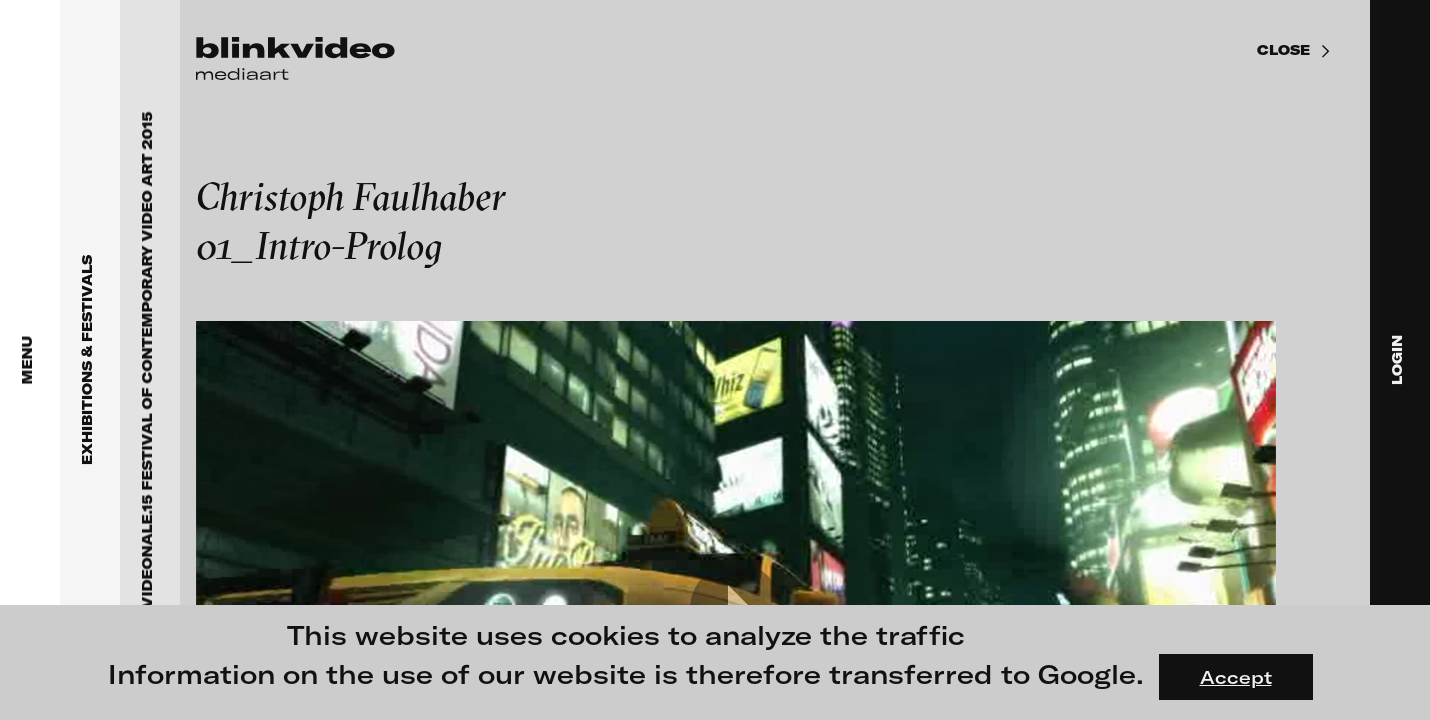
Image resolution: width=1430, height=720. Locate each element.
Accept (1236, 677)
